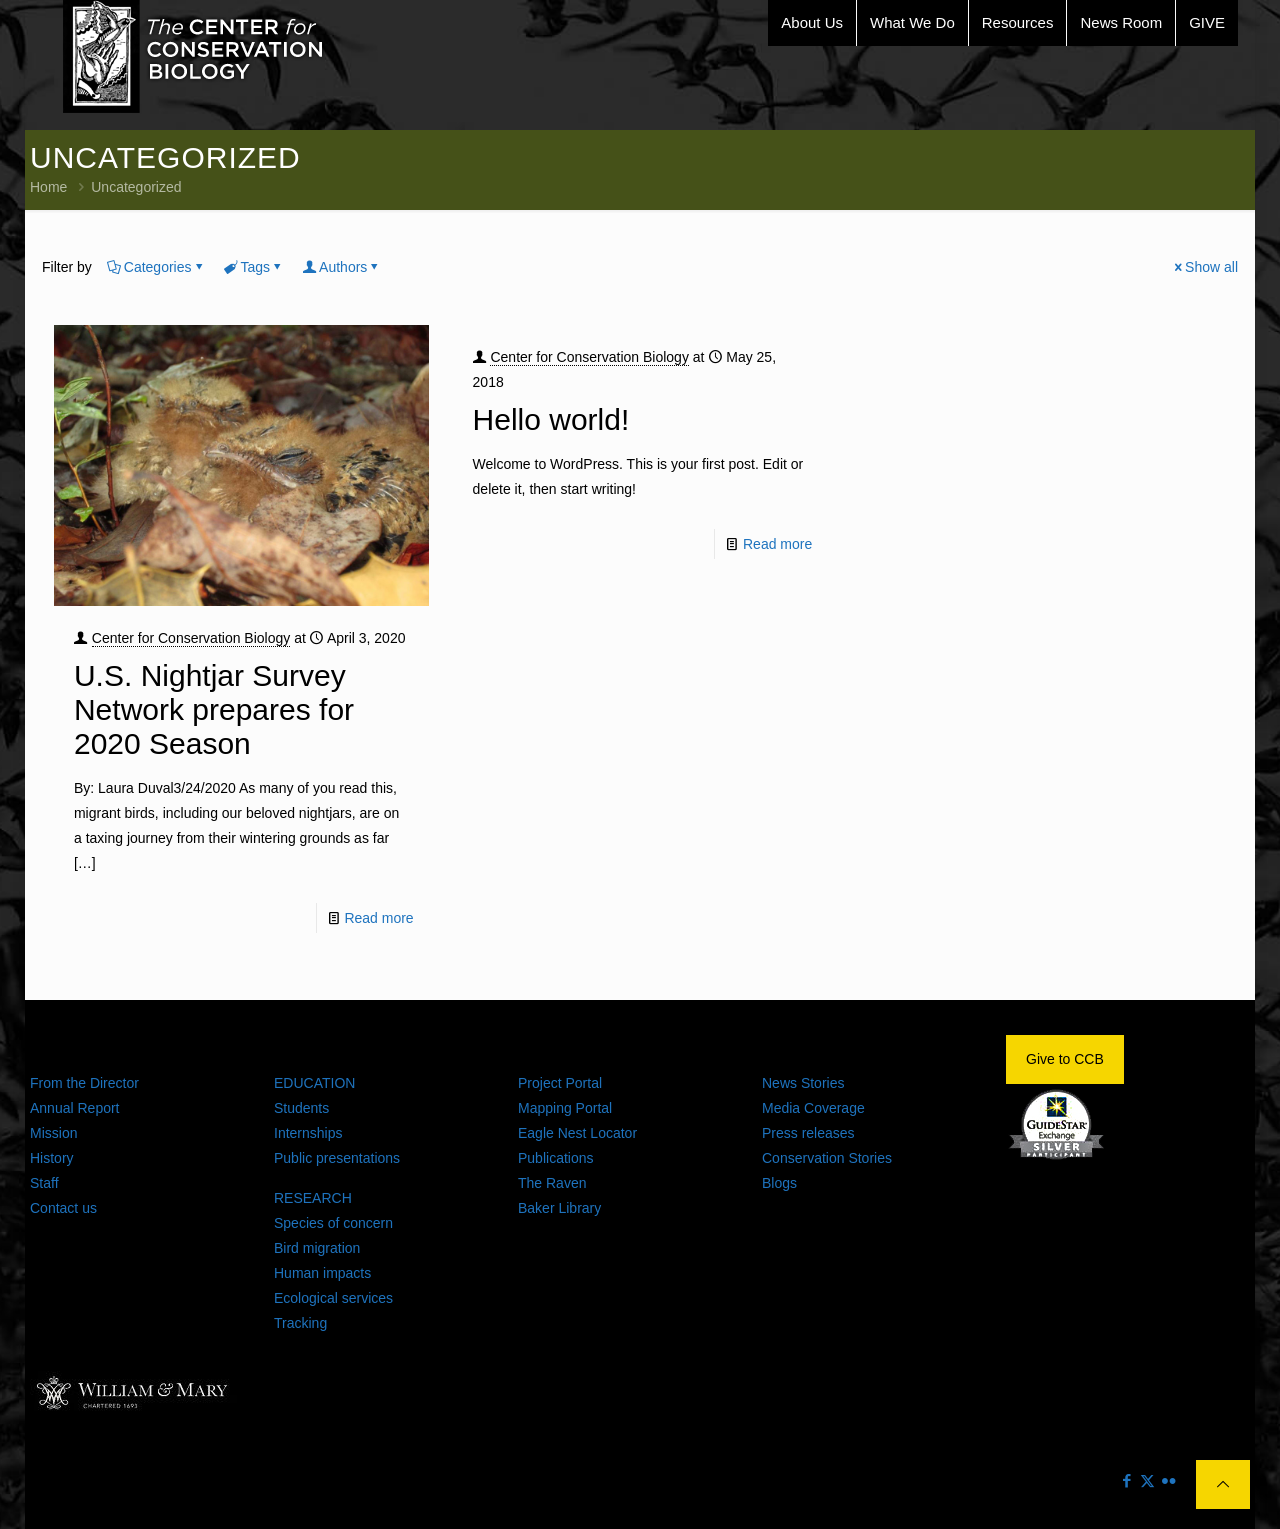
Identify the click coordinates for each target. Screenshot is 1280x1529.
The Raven (552, 1183)
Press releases (808, 1133)
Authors (341, 267)
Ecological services (333, 1298)
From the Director (84, 1083)
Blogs (779, 1183)
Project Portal (560, 1083)
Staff (44, 1183)
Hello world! (551, 419)
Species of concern (333, 1223)
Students (301, 1108)
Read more (378, 918)
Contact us (63, 1208)
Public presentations (337, 1158)
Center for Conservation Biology (191, 638)
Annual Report (75, 1108)
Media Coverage (813, 1108)
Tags (254, 267)
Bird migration (317, 1248)
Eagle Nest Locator (577, 1133)
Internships (308, 1133)
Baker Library (559, 1208)
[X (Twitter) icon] (1147, 1480)
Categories (156, 267)
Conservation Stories (827, 1158)
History (52, 1158)
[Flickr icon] (1168, 1480)
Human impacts (322, 1273)
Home (48, 187)
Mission (53, 1133)
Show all (1204, 267)
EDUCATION (314, 1083)
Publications (556, 1158)
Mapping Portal (565, 1108)
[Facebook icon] (1126, 1480)
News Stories (803, 1083)
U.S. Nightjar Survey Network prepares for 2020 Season (214, 709)
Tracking (300, 1323)
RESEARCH (313, 1198)
